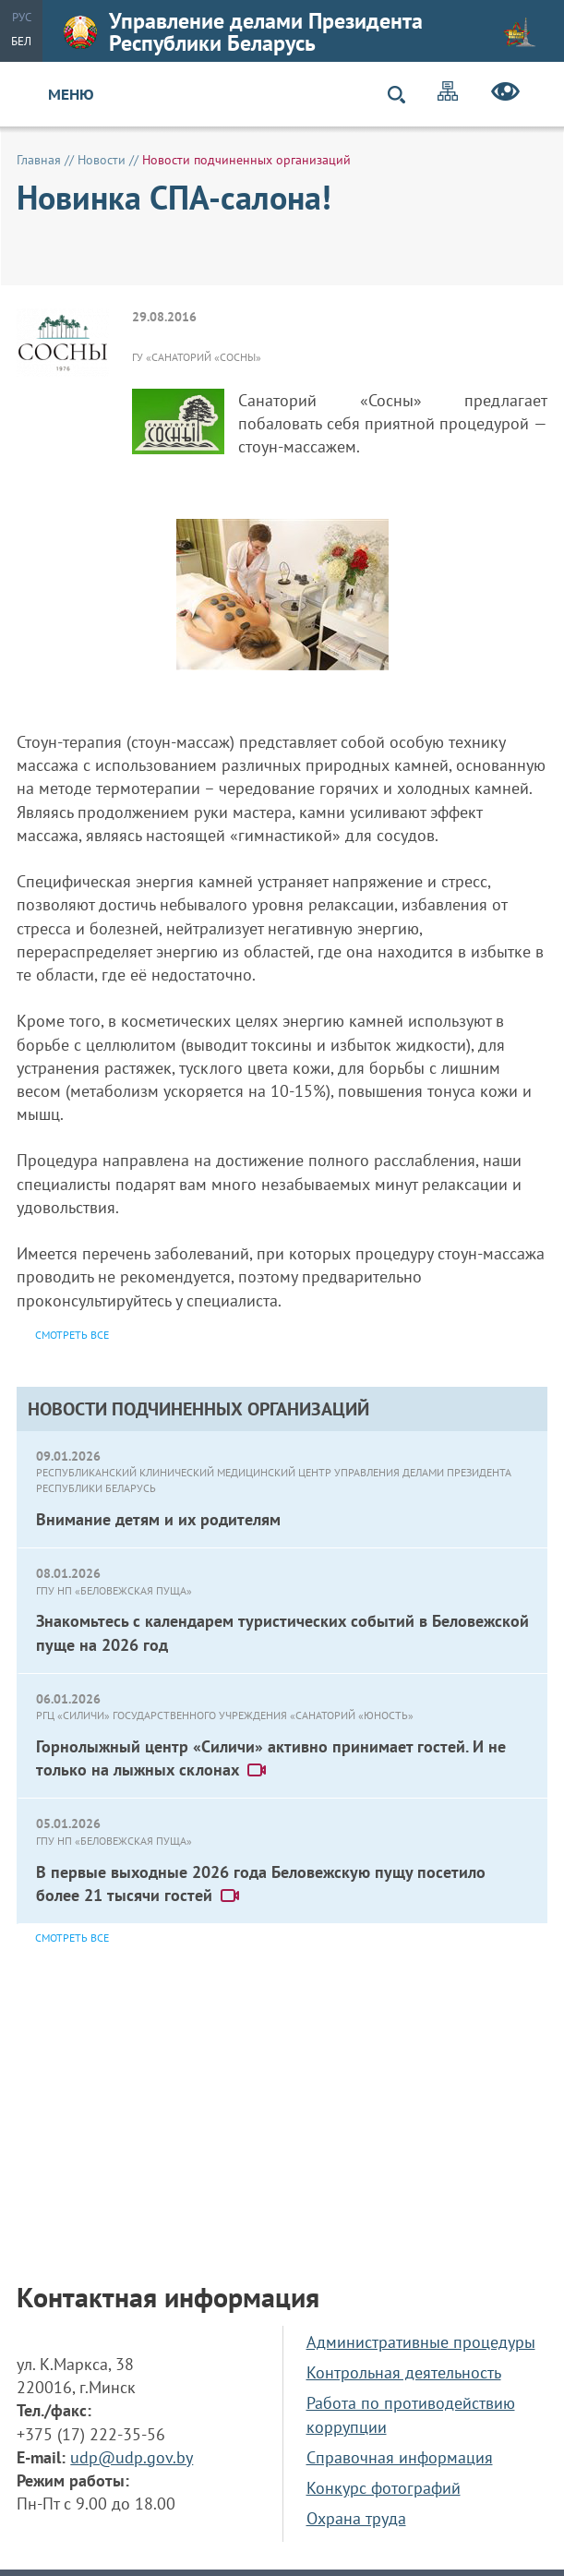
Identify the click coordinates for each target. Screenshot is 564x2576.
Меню (71, 94)
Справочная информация (399, 2457)
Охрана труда (356, 2518)
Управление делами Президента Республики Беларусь (300, 31)
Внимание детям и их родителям (158, 1519)
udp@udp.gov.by (131, 2457)
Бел (21, 41)
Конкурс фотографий (383, 2487)
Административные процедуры (420, 2342)
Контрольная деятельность (403, 2372)
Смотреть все (72, 1937)
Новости (102, 159)
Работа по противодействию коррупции (410, 2414)
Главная (39, 159)
